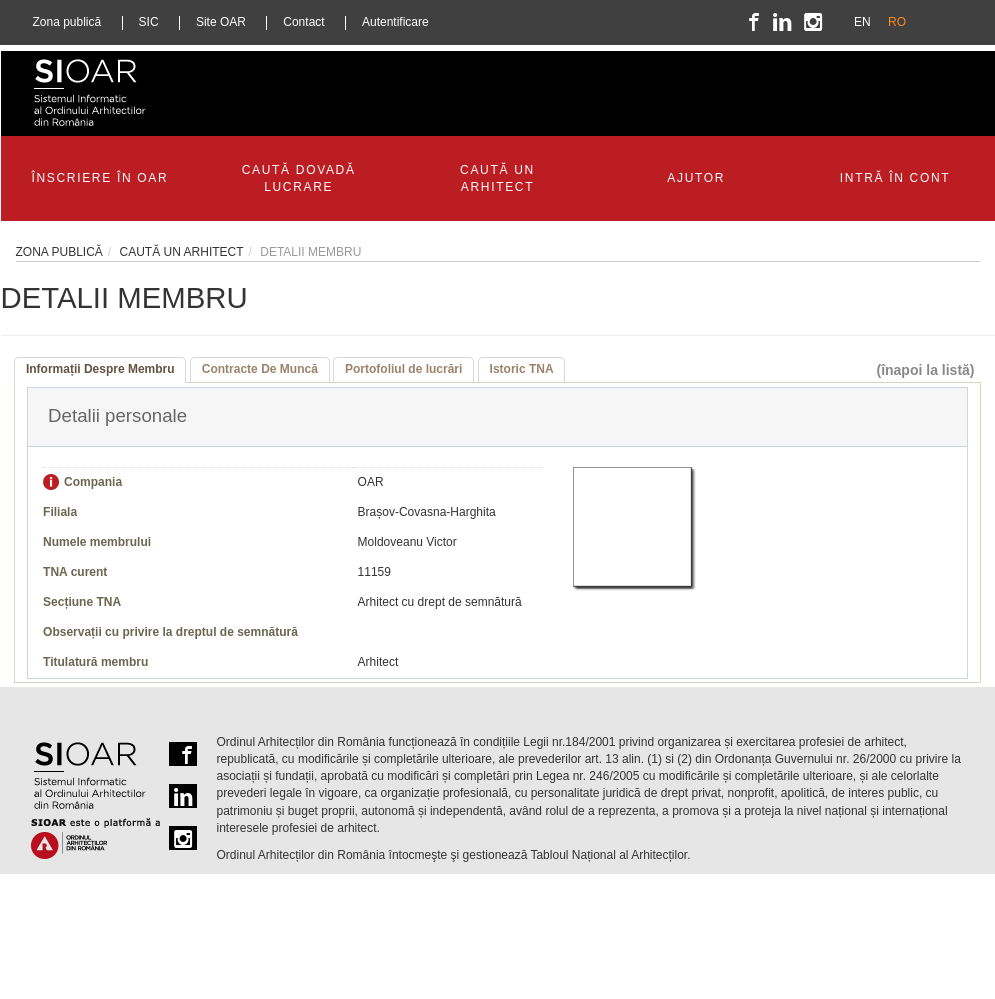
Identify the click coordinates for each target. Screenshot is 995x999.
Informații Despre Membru (100, 369)
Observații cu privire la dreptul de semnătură (170, 632)
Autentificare (395, 22)
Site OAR (221, 22)
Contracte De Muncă (260, 369)
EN (862, 22)
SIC (149, 22)
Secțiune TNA (82, 602)
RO (897, 22)
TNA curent (75, 572)
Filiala (60, 512)
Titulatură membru (95, 662)
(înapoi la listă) (925, 370)
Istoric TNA (522, 369)
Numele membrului (97, 542)
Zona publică (67, 22)
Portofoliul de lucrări (403, 369)
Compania (93, 482)
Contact (303, 22)
